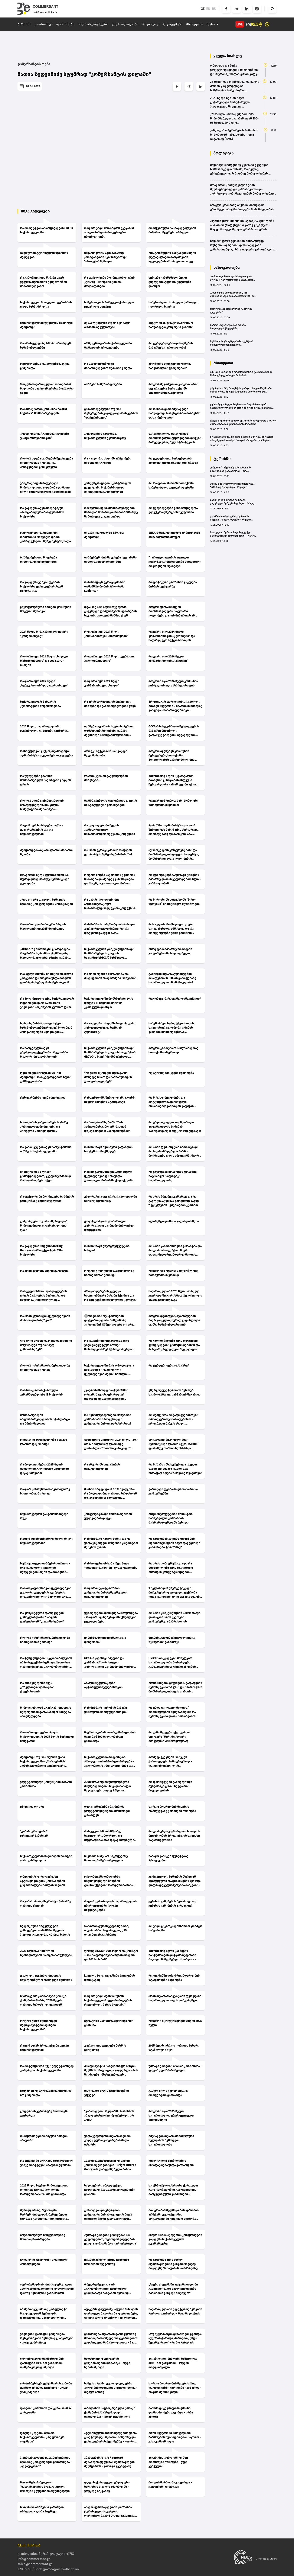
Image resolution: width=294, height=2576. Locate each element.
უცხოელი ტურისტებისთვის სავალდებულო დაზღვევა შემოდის (46, 1978)
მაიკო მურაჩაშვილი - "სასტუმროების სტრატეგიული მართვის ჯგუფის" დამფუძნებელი (45, 2487)
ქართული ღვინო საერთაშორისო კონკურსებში (173, 1491)
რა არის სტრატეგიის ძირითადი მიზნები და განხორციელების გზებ (110, 704)
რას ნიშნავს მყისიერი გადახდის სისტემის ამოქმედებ (108, 1149)
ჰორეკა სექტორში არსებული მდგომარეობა (105, 753)
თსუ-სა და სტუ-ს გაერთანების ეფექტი (106, 2093)
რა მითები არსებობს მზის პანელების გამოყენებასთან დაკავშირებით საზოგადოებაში (107, 1127)
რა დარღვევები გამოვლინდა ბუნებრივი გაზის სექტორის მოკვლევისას (170, 1786)
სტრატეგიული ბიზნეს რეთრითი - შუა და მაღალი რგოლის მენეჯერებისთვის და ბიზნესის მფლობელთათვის (45, 1568)
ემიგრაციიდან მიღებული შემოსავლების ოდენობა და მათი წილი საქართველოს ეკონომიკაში (45, 487)
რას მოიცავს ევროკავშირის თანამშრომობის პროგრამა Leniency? (104, 586)
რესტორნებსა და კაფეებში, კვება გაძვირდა (44, 366)
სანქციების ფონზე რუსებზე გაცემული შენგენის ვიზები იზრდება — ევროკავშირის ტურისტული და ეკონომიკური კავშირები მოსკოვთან (233, 502)
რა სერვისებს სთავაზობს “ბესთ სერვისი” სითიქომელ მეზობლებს (174, 902)
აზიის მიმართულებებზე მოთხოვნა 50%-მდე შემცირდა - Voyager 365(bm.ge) (232, 485)
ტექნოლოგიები (125, 24)
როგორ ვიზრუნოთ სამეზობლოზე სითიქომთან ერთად (173, 803)
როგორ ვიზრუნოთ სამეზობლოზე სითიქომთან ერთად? (45, 1640)
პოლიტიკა (150, 24)
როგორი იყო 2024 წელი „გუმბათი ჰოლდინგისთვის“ (109, 659)
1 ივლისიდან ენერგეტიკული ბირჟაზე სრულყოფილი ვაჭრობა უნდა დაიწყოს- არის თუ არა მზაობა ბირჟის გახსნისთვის (174, 1592)
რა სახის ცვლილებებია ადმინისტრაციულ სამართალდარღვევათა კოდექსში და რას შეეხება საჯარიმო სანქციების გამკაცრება (109, 904)
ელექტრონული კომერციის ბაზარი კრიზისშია (46, 1784)
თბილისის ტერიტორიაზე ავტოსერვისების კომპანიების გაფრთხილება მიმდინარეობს (42, 1881)
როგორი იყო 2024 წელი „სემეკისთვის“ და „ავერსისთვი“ (44, 683)
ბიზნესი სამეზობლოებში (103, 384)
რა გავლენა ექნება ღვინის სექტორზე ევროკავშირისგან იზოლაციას (41, 586)
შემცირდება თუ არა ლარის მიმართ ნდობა (46, 852)
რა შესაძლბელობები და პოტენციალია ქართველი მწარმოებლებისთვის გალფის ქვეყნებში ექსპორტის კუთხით (171, 1102)
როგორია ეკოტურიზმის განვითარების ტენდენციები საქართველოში (105, 1592)
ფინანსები (65, 24)
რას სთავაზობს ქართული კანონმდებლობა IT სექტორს (41, 1392)
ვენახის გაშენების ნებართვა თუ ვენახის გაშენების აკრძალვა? (172, 1903)
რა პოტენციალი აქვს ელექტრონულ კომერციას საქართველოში (47, 2068)
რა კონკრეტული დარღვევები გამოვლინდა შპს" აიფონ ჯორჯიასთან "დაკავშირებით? (42, 1617)
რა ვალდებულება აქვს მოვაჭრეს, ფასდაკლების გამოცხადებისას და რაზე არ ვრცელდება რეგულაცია (174, 1345)
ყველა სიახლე (227, 56)
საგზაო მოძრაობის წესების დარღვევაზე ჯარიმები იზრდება (172, 1809)
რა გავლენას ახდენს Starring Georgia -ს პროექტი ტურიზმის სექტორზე (42, 1250)
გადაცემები (173, 24)
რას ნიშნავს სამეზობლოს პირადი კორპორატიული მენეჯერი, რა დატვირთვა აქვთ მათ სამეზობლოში (109, 929)
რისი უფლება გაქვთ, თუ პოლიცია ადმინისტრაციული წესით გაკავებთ (46, 753)
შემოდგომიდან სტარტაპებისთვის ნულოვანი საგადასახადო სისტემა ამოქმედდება (45, 1712)
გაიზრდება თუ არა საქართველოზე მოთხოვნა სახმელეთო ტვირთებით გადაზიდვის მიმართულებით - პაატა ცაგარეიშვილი (111, 2338)
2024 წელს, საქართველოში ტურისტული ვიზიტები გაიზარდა (44, 729)
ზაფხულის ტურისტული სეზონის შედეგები (44, 255)
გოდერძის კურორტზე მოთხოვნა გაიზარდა (44, 2113)
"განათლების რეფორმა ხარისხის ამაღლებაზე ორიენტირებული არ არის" (109, 2115)
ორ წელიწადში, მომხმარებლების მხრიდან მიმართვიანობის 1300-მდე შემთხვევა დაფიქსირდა (111, 512)
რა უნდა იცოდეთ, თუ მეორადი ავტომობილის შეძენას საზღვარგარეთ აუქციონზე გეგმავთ (174, 1127)
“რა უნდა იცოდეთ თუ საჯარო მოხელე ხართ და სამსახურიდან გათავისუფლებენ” (108, 1077)
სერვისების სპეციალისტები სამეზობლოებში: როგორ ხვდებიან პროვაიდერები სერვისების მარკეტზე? (46, 1028)
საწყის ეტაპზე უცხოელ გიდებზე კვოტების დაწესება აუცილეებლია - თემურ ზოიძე (110, 2388)
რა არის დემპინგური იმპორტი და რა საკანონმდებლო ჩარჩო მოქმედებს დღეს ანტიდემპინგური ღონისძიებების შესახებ (174, 1151)
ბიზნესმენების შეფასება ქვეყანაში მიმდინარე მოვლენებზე (110, 560)
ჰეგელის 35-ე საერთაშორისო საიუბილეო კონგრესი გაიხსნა (170, 325)
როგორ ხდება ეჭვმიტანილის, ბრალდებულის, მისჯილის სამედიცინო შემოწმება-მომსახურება (42, 805)
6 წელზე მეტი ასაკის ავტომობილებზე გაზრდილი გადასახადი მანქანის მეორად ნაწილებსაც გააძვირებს (106, 2289)
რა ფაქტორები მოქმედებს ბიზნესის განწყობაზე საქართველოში (47, 1199)
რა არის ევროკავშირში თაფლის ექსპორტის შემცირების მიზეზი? (108, 852)
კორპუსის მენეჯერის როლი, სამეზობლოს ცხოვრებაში (169, 366)
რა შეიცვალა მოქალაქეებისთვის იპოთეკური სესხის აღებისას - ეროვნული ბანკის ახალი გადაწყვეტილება (173, 1419)
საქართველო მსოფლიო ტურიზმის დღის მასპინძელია (46, 304)
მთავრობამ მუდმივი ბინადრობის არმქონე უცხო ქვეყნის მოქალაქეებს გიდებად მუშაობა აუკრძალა (173, 2214)
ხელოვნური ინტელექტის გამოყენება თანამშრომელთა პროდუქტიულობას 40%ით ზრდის (45, 1930)
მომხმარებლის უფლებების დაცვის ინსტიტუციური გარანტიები (110, 803)
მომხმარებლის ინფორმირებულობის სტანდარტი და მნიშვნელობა (45, 1419)
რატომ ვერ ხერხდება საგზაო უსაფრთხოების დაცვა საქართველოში (41, 830)
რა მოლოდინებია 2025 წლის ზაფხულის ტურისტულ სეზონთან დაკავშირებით (44, 1469)
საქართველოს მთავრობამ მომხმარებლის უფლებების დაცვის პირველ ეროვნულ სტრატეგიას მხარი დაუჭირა (174, 438)
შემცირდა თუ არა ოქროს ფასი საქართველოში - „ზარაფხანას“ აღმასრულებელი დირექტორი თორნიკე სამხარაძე (43, 1761)
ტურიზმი (222, 458)
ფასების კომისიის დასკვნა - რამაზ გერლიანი (45, 2410)
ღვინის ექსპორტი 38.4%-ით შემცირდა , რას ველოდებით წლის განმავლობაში (45, 1077)
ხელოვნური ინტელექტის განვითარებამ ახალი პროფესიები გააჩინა (109, 2190)
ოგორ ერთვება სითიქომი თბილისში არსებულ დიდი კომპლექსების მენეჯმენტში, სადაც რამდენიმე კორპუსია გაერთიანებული (46, 537)
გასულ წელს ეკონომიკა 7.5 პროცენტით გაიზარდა (168, 2093)
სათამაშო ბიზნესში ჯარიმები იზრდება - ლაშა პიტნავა (42, 2509)
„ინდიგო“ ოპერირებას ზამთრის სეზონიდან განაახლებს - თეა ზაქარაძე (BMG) (230, 469)
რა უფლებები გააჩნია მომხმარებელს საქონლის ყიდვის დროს (45, 780)
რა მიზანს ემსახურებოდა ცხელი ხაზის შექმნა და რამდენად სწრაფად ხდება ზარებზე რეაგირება (175, 1469)
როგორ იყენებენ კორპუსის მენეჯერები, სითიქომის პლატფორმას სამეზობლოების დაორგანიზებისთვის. (171, 755)
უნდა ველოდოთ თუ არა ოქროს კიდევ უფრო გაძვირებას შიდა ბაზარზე (107, 2140)
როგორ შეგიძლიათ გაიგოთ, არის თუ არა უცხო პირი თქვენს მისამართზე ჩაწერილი (173, 388)
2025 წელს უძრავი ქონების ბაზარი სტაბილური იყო (173, 2048)
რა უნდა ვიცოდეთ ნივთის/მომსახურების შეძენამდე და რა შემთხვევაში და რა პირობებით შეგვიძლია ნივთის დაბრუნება (172, 1712)
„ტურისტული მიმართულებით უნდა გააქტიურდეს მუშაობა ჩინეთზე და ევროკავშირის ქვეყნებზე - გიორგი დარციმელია (110, 2437)
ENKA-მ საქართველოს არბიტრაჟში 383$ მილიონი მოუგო (174, 535)
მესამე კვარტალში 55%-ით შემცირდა (104, 535)
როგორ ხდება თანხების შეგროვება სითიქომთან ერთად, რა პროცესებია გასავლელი (46, 463)
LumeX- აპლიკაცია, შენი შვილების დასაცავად (109, 1978)
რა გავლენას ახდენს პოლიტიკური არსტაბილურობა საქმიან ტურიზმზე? (109, 1028)
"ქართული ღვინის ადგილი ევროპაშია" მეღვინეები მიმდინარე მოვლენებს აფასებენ (174, 562)
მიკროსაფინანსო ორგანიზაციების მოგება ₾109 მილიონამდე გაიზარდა (109, 1737)
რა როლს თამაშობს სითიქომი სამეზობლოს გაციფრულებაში (171, 485)
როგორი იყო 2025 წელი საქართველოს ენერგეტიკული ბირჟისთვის (171, 2115)
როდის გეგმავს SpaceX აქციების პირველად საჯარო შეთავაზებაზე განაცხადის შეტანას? (243, 422)
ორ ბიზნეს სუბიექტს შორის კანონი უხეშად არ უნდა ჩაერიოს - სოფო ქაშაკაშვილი (46, 2388)
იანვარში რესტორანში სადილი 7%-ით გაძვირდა (46, 2093)
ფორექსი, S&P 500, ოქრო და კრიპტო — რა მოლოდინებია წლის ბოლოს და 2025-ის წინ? (111, 1955)
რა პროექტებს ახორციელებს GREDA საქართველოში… (46, 230)
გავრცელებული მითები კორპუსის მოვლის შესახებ (45, 609)
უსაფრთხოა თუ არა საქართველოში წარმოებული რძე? (110, 1199)
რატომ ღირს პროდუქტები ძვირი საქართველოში (44, 2048)
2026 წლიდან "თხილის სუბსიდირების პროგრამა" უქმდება (46, 1953)
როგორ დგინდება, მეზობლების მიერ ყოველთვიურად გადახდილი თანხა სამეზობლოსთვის (174, 1320)
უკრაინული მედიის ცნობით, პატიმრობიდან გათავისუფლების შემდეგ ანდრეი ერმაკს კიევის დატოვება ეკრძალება (241, 406)
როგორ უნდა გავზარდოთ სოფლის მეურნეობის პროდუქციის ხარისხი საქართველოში (174, 1836)
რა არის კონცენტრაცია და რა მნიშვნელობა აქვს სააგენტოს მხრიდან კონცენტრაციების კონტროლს (170, 1568)
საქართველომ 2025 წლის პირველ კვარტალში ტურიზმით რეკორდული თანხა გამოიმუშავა (175, 1295)
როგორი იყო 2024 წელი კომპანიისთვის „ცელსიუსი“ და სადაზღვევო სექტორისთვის (171, 636)
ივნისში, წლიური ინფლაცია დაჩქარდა (105, 1640)
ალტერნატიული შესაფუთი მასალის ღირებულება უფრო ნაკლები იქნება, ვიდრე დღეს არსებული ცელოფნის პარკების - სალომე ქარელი (111, 2313)
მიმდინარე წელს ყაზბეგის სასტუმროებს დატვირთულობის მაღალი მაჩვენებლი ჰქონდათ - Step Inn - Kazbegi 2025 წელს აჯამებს (174, 1955)
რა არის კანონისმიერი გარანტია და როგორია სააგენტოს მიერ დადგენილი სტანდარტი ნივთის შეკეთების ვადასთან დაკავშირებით (175, 1250)
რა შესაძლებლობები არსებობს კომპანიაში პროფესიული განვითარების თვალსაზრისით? (107, 1419)
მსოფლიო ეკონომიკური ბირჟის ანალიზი (44, 2138)
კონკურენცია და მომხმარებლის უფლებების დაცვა (108, 1516)
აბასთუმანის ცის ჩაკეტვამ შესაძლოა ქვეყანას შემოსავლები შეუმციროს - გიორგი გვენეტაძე (109, 2462)
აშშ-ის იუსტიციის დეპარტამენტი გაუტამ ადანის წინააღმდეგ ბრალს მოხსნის (241, 374)
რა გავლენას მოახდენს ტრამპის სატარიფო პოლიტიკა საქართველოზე (172, 1176)
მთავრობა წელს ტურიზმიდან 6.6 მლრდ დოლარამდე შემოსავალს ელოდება (44, 879)
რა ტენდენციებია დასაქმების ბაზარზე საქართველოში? (170, 345)
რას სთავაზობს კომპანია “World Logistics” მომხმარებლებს (43, 411)
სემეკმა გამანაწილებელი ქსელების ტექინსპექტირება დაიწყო (169, 282)
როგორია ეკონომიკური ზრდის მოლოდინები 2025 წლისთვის (43, 926)
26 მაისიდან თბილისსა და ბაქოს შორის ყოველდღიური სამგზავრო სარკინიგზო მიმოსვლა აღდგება (231, 278)
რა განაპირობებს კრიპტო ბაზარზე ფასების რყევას (45, 1903)
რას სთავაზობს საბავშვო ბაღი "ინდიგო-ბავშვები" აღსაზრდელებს (110, 1566)
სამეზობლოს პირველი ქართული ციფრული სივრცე (109, 304)
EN (208, 9)
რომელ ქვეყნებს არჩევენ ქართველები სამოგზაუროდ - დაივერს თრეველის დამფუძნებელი (170, 1761)
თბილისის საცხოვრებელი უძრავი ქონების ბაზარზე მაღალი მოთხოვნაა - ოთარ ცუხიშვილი (109, 2412)
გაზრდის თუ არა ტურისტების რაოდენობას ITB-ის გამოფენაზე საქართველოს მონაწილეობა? (172, 978)
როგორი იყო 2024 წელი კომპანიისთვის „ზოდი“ (101, 683)
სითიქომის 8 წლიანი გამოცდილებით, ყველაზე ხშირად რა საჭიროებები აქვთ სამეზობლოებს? (45, 1176)
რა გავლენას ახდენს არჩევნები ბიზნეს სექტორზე (107, 461)
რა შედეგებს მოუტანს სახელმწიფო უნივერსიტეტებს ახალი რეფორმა (46, 2163)
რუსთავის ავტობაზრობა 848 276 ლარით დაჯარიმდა (43, 1442)
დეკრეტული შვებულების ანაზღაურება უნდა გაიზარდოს (171, 2163)
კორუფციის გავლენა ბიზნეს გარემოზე (105, 2048)
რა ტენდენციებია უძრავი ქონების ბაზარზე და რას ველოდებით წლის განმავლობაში (174, 879)
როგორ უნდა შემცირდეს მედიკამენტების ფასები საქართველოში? (38, 2025)
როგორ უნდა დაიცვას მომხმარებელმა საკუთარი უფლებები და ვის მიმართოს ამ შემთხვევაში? (171, 611)
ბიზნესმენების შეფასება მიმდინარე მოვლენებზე (38, 560)
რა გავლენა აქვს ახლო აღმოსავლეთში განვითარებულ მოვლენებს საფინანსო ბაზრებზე (173, 2264)
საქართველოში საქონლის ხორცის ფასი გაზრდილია (46, 1858)
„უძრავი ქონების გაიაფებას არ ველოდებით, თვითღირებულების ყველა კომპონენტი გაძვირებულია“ (110, 2239)
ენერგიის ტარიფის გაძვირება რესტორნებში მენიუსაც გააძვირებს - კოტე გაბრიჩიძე (46, 2338)
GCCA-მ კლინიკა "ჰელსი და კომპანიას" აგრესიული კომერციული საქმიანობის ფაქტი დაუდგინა (109, 1662)
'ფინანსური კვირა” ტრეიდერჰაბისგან (34, 1834)
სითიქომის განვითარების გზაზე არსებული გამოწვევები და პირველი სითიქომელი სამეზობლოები (44, 1127)
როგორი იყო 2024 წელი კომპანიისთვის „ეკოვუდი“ (168, 659)
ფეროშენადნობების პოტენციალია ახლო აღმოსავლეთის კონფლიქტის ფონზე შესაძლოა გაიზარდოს (47, 2289)
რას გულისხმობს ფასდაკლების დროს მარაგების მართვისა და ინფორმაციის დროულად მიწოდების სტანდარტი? (43, 1295)
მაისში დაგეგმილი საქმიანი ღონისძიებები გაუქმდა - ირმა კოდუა (170, 2412)
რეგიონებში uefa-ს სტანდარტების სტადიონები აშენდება (174, 1978)
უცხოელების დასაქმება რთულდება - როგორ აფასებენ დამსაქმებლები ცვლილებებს (111, 1617)
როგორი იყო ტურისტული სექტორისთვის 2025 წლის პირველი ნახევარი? (47, 1737)
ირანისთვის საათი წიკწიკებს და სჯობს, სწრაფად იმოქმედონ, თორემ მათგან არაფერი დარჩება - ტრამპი (241, 438)
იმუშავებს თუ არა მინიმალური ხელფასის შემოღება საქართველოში (171, 2140)
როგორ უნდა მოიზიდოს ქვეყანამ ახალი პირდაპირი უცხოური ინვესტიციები (109, 232)
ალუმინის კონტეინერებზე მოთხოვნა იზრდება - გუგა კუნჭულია (168, 2462)
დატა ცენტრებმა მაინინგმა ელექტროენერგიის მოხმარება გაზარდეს (107, 1811)
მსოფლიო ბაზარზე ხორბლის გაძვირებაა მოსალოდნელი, (170, 951)
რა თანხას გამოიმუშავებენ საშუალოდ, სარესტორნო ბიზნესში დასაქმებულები (174, 413)
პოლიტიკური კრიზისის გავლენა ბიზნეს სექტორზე (172, 584)
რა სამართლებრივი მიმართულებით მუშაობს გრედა (108, 366)
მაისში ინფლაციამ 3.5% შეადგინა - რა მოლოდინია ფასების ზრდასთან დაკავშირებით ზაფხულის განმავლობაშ (110, 1493)
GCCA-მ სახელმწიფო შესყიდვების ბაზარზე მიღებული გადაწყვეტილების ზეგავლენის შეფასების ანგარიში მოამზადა (173, 731)
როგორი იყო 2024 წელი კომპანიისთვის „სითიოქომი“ (106, 634)
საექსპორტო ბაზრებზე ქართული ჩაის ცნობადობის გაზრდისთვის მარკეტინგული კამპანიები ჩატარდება (173, 2190)
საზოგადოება (226, 267)
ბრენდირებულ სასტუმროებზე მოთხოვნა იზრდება (42, 2237)
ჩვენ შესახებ (28, 2545)
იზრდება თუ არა (32, 1806)
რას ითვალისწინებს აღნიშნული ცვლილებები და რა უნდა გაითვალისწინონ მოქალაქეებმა (108, 1176)
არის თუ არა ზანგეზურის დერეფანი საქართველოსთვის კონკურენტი (174, 1998)
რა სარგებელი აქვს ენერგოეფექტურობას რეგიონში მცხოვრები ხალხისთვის (44, 1052)
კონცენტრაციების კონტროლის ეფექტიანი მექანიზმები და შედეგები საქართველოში (107, 487)
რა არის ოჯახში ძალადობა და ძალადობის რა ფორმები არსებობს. (110, 976)
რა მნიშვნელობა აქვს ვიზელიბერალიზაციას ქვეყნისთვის (37, 1687)
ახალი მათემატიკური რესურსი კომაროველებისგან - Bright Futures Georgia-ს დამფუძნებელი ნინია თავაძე (110, 2165)
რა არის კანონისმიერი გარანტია (44, 1271)
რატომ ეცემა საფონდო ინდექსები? (174, 998)
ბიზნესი (24, 24)
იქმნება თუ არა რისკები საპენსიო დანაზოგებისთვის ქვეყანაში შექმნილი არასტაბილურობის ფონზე (109, 731)
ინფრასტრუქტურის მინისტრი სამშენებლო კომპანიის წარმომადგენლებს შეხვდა (170, 1518)
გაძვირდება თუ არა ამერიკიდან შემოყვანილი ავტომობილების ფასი (43, 1226)
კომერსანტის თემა (33, 64)
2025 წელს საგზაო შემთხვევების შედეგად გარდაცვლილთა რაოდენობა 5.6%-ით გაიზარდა (44, 2190)
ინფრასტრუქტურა (93, 24)
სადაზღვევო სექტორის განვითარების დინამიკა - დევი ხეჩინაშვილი (107, 2363)
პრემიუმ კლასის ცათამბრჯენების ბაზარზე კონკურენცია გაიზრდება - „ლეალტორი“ (46, 2462)
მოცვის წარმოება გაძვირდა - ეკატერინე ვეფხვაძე (170, 2485)
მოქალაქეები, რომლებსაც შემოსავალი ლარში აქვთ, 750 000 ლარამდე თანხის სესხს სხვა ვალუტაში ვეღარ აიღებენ (173, 1444)
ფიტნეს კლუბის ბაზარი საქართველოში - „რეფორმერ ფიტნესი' (42, 2437)
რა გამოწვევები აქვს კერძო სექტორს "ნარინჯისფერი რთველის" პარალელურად (169, 1737)
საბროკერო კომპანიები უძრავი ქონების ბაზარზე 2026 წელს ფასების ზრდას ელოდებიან (43, 2000)
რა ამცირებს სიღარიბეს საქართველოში (102, 1467)
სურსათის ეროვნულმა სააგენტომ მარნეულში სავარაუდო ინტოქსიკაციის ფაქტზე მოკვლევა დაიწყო (232, 343)
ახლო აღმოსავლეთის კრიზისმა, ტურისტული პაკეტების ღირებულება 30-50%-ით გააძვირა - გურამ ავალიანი (110, 2511)
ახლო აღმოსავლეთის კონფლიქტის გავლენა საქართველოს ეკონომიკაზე (175, 2239)
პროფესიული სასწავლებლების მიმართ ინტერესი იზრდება (172, 230)
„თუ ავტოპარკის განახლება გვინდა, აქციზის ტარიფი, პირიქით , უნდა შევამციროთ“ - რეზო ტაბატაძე (175, 2338)
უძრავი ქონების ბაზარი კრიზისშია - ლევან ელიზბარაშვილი (175, 2068)
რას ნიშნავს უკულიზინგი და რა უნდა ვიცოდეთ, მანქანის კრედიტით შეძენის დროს (111, 1543)
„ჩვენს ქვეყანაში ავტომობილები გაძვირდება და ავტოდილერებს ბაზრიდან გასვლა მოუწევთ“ (173, 2289)
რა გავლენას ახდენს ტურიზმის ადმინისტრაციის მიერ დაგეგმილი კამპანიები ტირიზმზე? (174, 1543)
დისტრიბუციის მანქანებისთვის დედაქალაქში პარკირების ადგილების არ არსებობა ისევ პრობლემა (172, 257)
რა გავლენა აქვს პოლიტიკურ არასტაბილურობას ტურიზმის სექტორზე (42, 512)
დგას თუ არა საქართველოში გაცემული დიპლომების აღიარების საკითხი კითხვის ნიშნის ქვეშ (110, 611)
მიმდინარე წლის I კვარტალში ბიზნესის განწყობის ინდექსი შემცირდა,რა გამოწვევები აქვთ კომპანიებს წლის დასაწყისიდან (172, 780)
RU (214, 9)
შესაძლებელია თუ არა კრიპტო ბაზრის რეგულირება (107, 325)
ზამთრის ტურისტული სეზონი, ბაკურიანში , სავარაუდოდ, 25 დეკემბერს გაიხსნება (106, 1930)
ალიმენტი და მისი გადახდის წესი (173, 1221)
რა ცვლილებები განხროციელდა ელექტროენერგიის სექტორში (173, 510)
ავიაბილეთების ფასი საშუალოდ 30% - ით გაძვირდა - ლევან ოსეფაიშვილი (172, 2363)
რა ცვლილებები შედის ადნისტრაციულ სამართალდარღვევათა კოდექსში (109, 830)
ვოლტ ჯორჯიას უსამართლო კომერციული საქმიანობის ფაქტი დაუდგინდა (109, 1226)
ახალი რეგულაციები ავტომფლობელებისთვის (103, 1685)
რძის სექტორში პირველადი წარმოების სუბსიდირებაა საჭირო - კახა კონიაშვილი (174, 2437)
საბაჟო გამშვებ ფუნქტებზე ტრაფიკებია (168, 1858)
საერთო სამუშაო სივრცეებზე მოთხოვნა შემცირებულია (106, 1858)
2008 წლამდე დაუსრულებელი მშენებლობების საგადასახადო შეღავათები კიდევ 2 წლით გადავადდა (107, 1786)
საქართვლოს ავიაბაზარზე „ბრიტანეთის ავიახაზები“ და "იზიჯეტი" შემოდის (105, 257)
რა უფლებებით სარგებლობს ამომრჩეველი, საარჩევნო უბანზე (173, 461)
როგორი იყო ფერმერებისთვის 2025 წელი (175, 2023)
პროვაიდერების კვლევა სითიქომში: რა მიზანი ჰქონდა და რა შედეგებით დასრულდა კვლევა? (110, 1295)
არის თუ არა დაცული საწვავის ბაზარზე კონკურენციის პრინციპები (46, 902)
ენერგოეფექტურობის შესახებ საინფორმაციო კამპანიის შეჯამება (174, 1392)
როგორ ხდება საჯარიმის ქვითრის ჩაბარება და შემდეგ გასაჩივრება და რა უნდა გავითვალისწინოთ (109, 879)
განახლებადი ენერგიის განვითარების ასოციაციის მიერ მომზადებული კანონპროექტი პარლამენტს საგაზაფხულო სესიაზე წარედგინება (110, 2214)
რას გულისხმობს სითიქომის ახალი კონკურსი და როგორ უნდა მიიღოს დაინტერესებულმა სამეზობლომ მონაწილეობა (46, 978)
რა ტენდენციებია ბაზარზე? (168, 1365)
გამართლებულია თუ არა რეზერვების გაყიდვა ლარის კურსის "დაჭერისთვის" (111, 413)
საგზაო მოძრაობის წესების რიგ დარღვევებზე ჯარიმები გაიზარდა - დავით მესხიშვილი (174, 2388)
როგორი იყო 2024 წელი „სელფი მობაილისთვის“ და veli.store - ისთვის (44, 661)
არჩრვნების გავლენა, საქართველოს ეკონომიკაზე (105, 436)
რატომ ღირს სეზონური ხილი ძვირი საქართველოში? (46, 1541)
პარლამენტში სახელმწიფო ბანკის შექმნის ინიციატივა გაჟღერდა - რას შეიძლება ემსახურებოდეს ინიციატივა (111, 2070)
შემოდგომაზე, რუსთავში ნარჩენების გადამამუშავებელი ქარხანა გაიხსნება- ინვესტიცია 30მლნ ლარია (43, 2214)
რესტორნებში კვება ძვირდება (171, 1073)
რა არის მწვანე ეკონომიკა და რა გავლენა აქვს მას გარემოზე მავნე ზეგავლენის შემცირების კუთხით (173, 1201)
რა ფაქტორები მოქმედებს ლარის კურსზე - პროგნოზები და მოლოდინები (109, 282)
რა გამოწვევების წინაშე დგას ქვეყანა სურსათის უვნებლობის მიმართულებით (43, 282)
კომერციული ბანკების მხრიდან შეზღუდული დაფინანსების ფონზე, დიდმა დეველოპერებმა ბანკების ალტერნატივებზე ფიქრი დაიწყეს (174, 1881)
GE (203, 9)
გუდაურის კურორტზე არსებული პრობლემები (44, 2262)
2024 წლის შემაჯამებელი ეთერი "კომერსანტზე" (44, 634)
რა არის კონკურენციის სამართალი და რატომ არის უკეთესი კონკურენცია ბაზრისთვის (174, 1617)
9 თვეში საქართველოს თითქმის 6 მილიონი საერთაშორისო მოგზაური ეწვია (47, 388)
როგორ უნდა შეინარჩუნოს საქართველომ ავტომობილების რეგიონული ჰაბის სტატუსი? (108, 2000)
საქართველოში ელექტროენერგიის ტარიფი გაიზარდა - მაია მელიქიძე (175, 2311)
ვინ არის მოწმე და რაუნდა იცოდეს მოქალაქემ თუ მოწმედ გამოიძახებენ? (46, 1345)
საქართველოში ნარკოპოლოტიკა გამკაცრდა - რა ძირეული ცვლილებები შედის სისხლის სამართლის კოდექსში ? (109, 1370)
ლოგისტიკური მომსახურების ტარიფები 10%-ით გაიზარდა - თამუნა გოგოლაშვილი (42, 2363)
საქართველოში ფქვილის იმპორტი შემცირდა (46, 325)
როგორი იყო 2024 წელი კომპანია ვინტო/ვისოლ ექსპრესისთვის (173, 683)
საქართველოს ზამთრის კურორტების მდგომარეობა (40, 704)
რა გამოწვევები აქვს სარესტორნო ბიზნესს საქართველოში (45, 1149)
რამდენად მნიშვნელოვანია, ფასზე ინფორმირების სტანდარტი (110, 1100)
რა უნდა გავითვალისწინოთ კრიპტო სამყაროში (175, 1928)
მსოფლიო (194, 24)
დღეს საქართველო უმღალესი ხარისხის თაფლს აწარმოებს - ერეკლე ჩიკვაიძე (107, 2487)
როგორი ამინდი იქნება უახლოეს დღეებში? (231, 310)
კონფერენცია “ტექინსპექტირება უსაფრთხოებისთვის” (44, 436)
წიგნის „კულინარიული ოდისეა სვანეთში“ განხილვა (171, 1640)
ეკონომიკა (44, 24)
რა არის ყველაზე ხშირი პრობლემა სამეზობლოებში (46, 345)
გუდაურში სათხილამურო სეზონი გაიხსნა (108, 2023)
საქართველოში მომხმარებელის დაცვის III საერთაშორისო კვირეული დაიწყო (108, 1003)
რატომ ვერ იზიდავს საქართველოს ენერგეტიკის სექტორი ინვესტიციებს (110, 1906)
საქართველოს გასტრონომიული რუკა (44, 1516)
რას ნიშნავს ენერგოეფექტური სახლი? (107, 1248)
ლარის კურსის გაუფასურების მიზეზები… (106, 778)
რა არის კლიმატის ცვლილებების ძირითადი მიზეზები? (45, 1318)
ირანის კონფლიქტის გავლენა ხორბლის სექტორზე (106, 2262)
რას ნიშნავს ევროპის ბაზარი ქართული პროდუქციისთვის (105, 1710)
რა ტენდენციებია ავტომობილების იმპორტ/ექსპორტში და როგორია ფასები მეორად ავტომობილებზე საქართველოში (46, 1662)
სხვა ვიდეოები (35, 211)
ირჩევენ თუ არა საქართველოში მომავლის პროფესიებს (108, 345)
